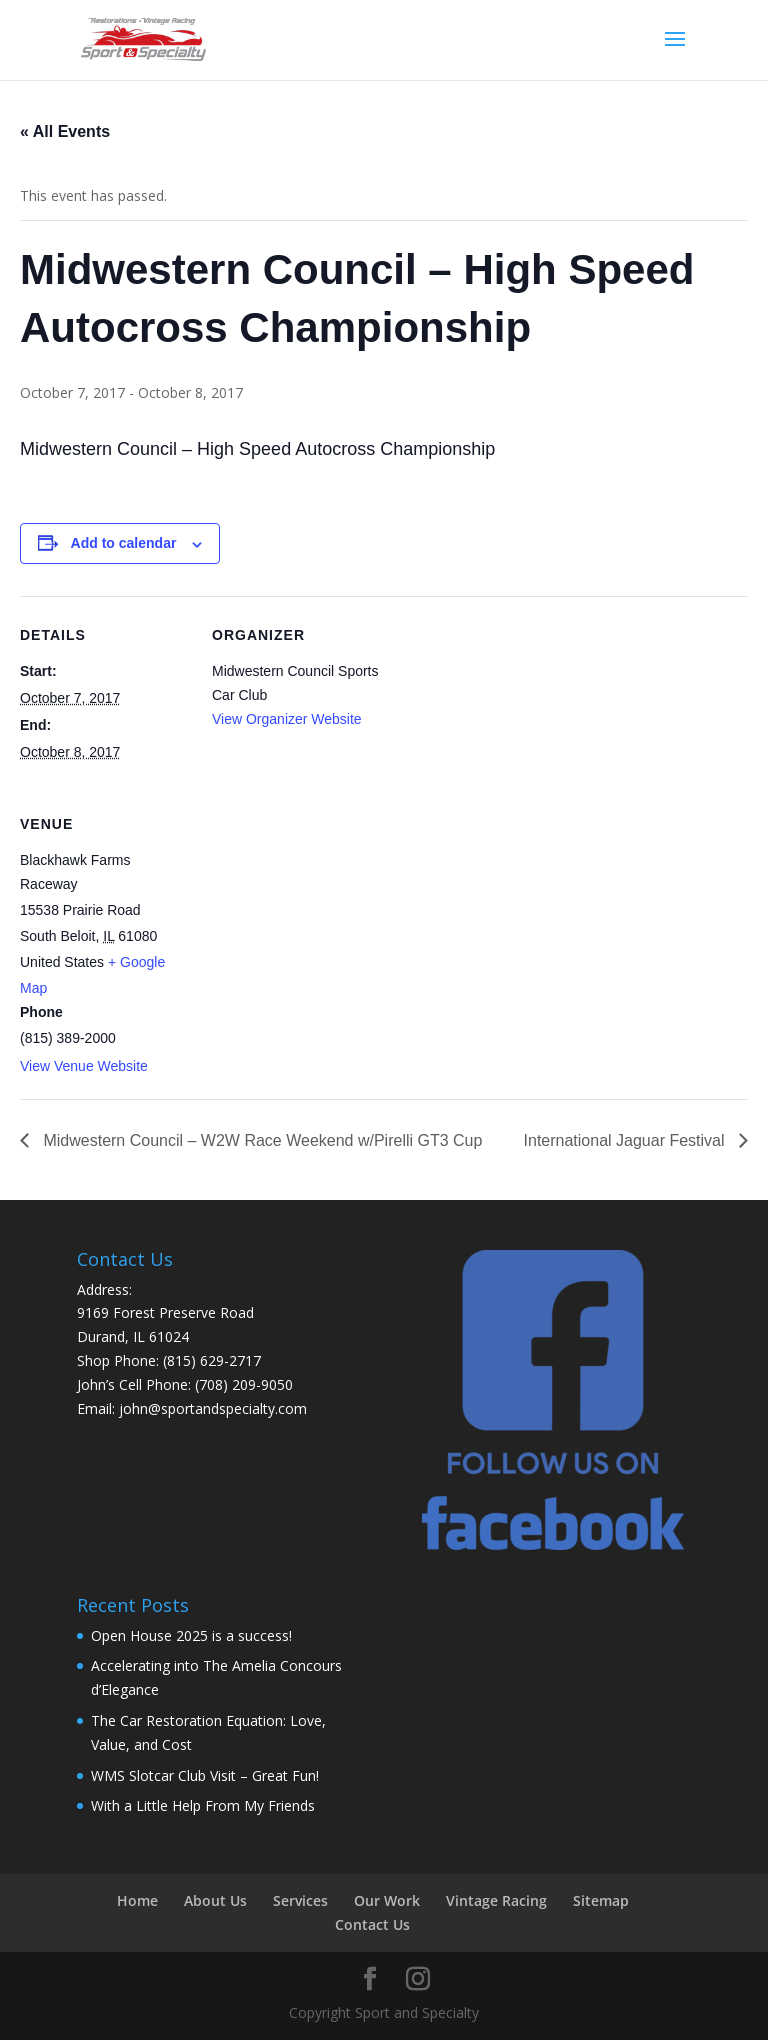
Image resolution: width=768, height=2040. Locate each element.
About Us (215, 1900)
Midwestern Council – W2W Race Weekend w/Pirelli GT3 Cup (260, 1140)
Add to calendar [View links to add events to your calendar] (124, 543)
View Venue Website (84, 1066)
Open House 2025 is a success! (191, 1635)
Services (300, 1900)
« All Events (65, 131)
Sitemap (601, 1900)
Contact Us (372, 1924)
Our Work (387, 1900)
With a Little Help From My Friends (203, 1805)
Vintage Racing (496, 1900)
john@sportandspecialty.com (213, 1408)
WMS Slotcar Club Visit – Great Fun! (205, 1775)
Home (137, 1900)
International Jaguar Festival (626, 1140)
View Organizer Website (287, 719)
